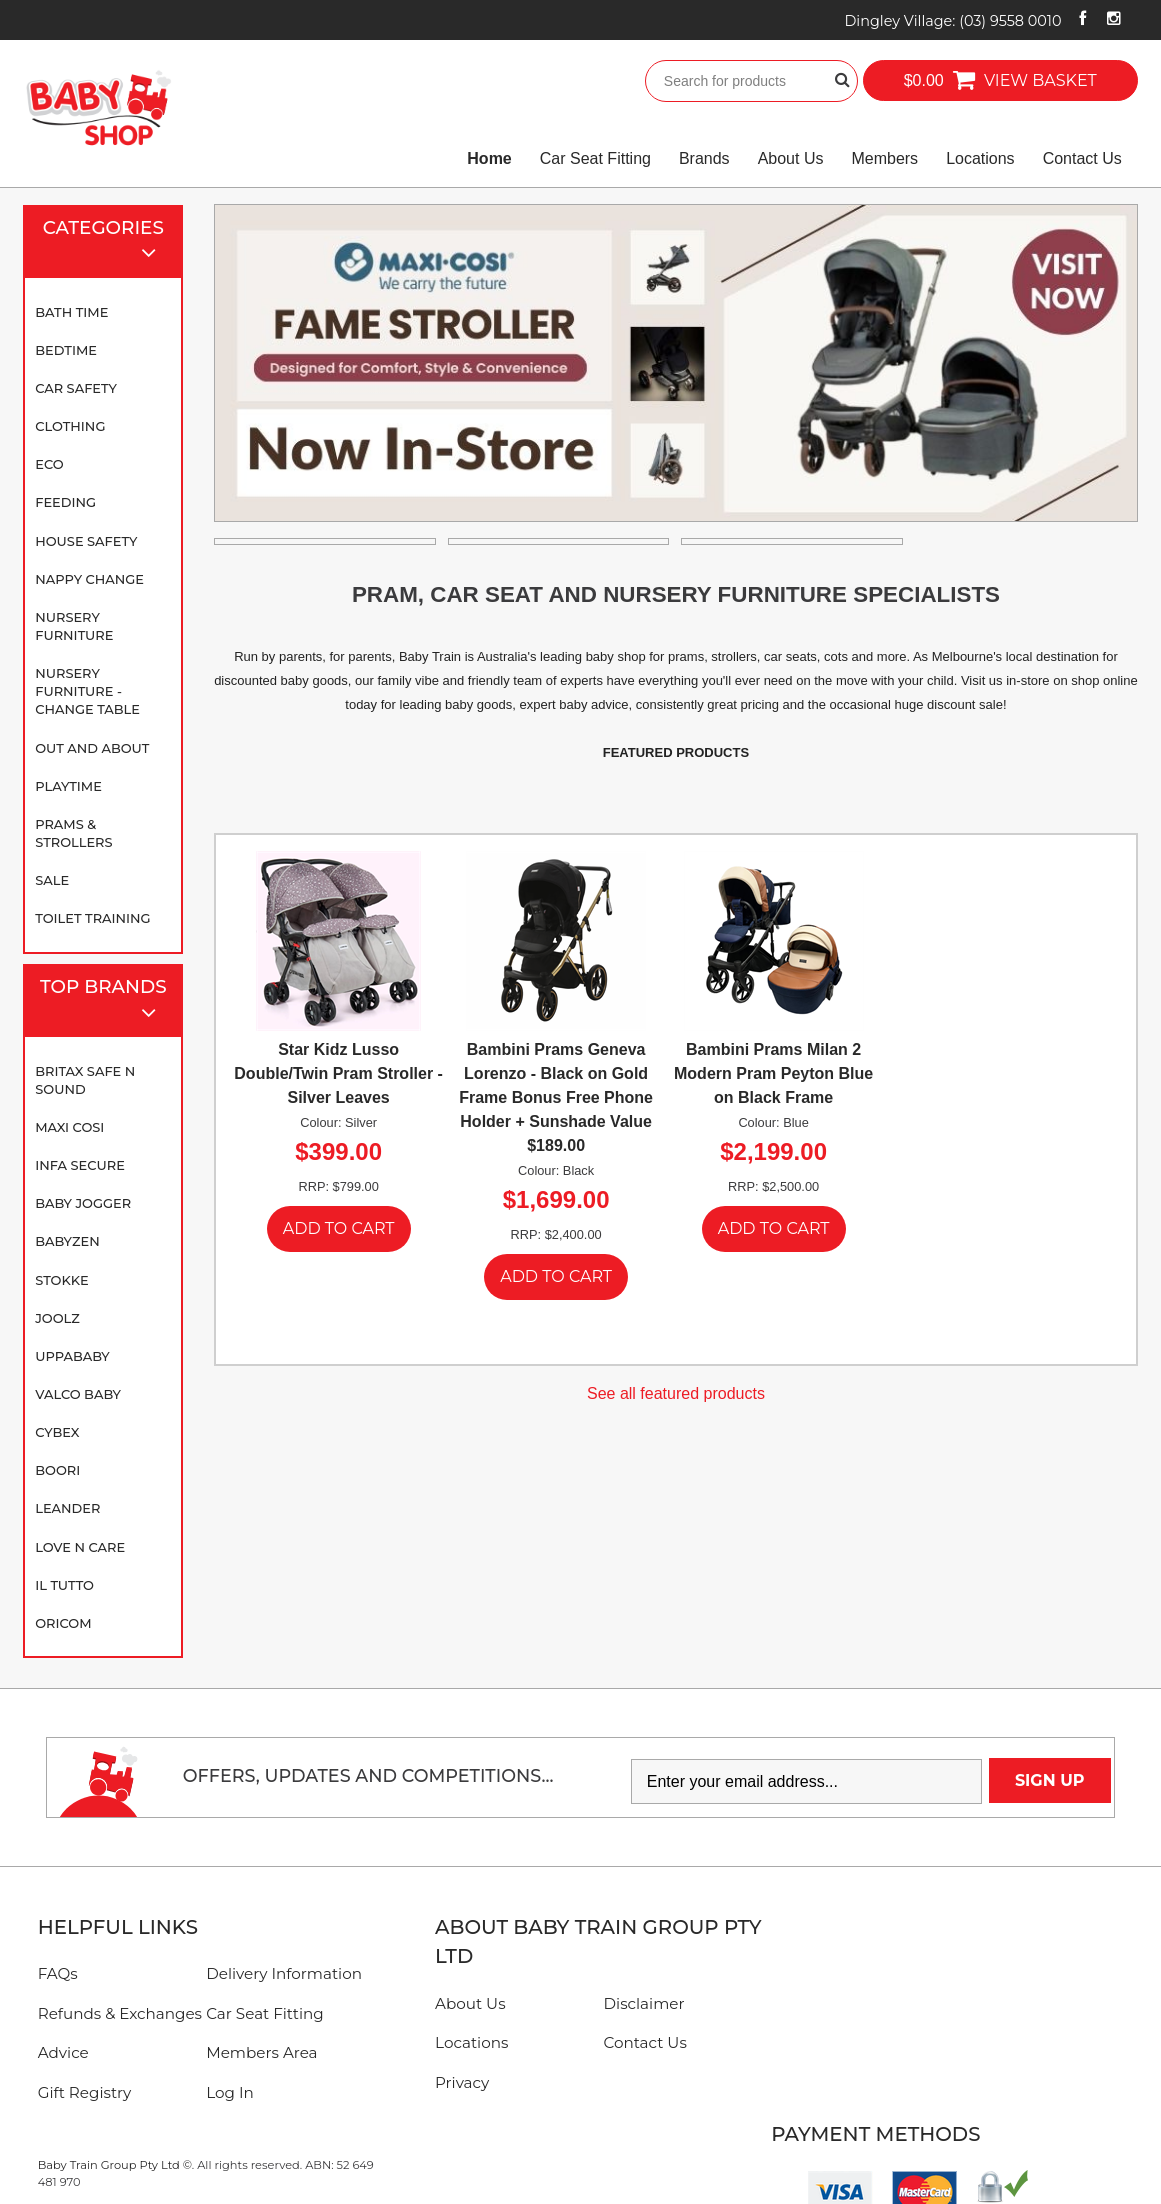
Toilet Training (92, 918)
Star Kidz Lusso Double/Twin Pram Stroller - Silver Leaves (338, 1073)
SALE (52, 880)
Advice (63, 2052)
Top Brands (107, 1001)
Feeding (65, 502)
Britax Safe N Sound (85, 1080)
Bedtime (66, 350)
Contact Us (1082, 158)
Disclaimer (644, 2003)
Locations (980, 158)
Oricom (63, 1623)
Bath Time (71, 312)
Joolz (57, 1318)
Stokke (62, 1280)
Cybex (57, 1432)
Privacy (462, 2082)
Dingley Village (952, 21)
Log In (230, 2092)
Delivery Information (284, 1973)
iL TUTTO (64, 1585)
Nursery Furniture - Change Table (87, 691)
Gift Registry (85, 2092)
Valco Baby (78, 1394)
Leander (67, 1508)
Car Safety (76, 388)
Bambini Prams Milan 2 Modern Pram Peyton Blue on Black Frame (773, 1073)
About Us (791, 158)
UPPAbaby (72, 1356)
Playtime (68, 786)
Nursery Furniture (74, 626)
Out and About (92, 748)
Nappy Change (89, 579)
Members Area (261, 2052)
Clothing (70, 426)
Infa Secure (80, 1165)
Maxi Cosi (69, 1127)
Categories (108, 242)
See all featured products (676, 1393)
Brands (704, 158)
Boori (57, 1470)
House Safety (86, 541)
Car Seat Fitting (595, 158)
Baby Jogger (83, 1203)
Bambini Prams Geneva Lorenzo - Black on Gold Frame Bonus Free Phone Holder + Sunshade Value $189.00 (556, 1097)
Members (884, 158)
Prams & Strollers (73, 833)
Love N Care (80, 1547)
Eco (49, 464)
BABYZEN (67, 1241)
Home (489, 158)
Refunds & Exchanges (120, 2013)
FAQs (58, 1973)
